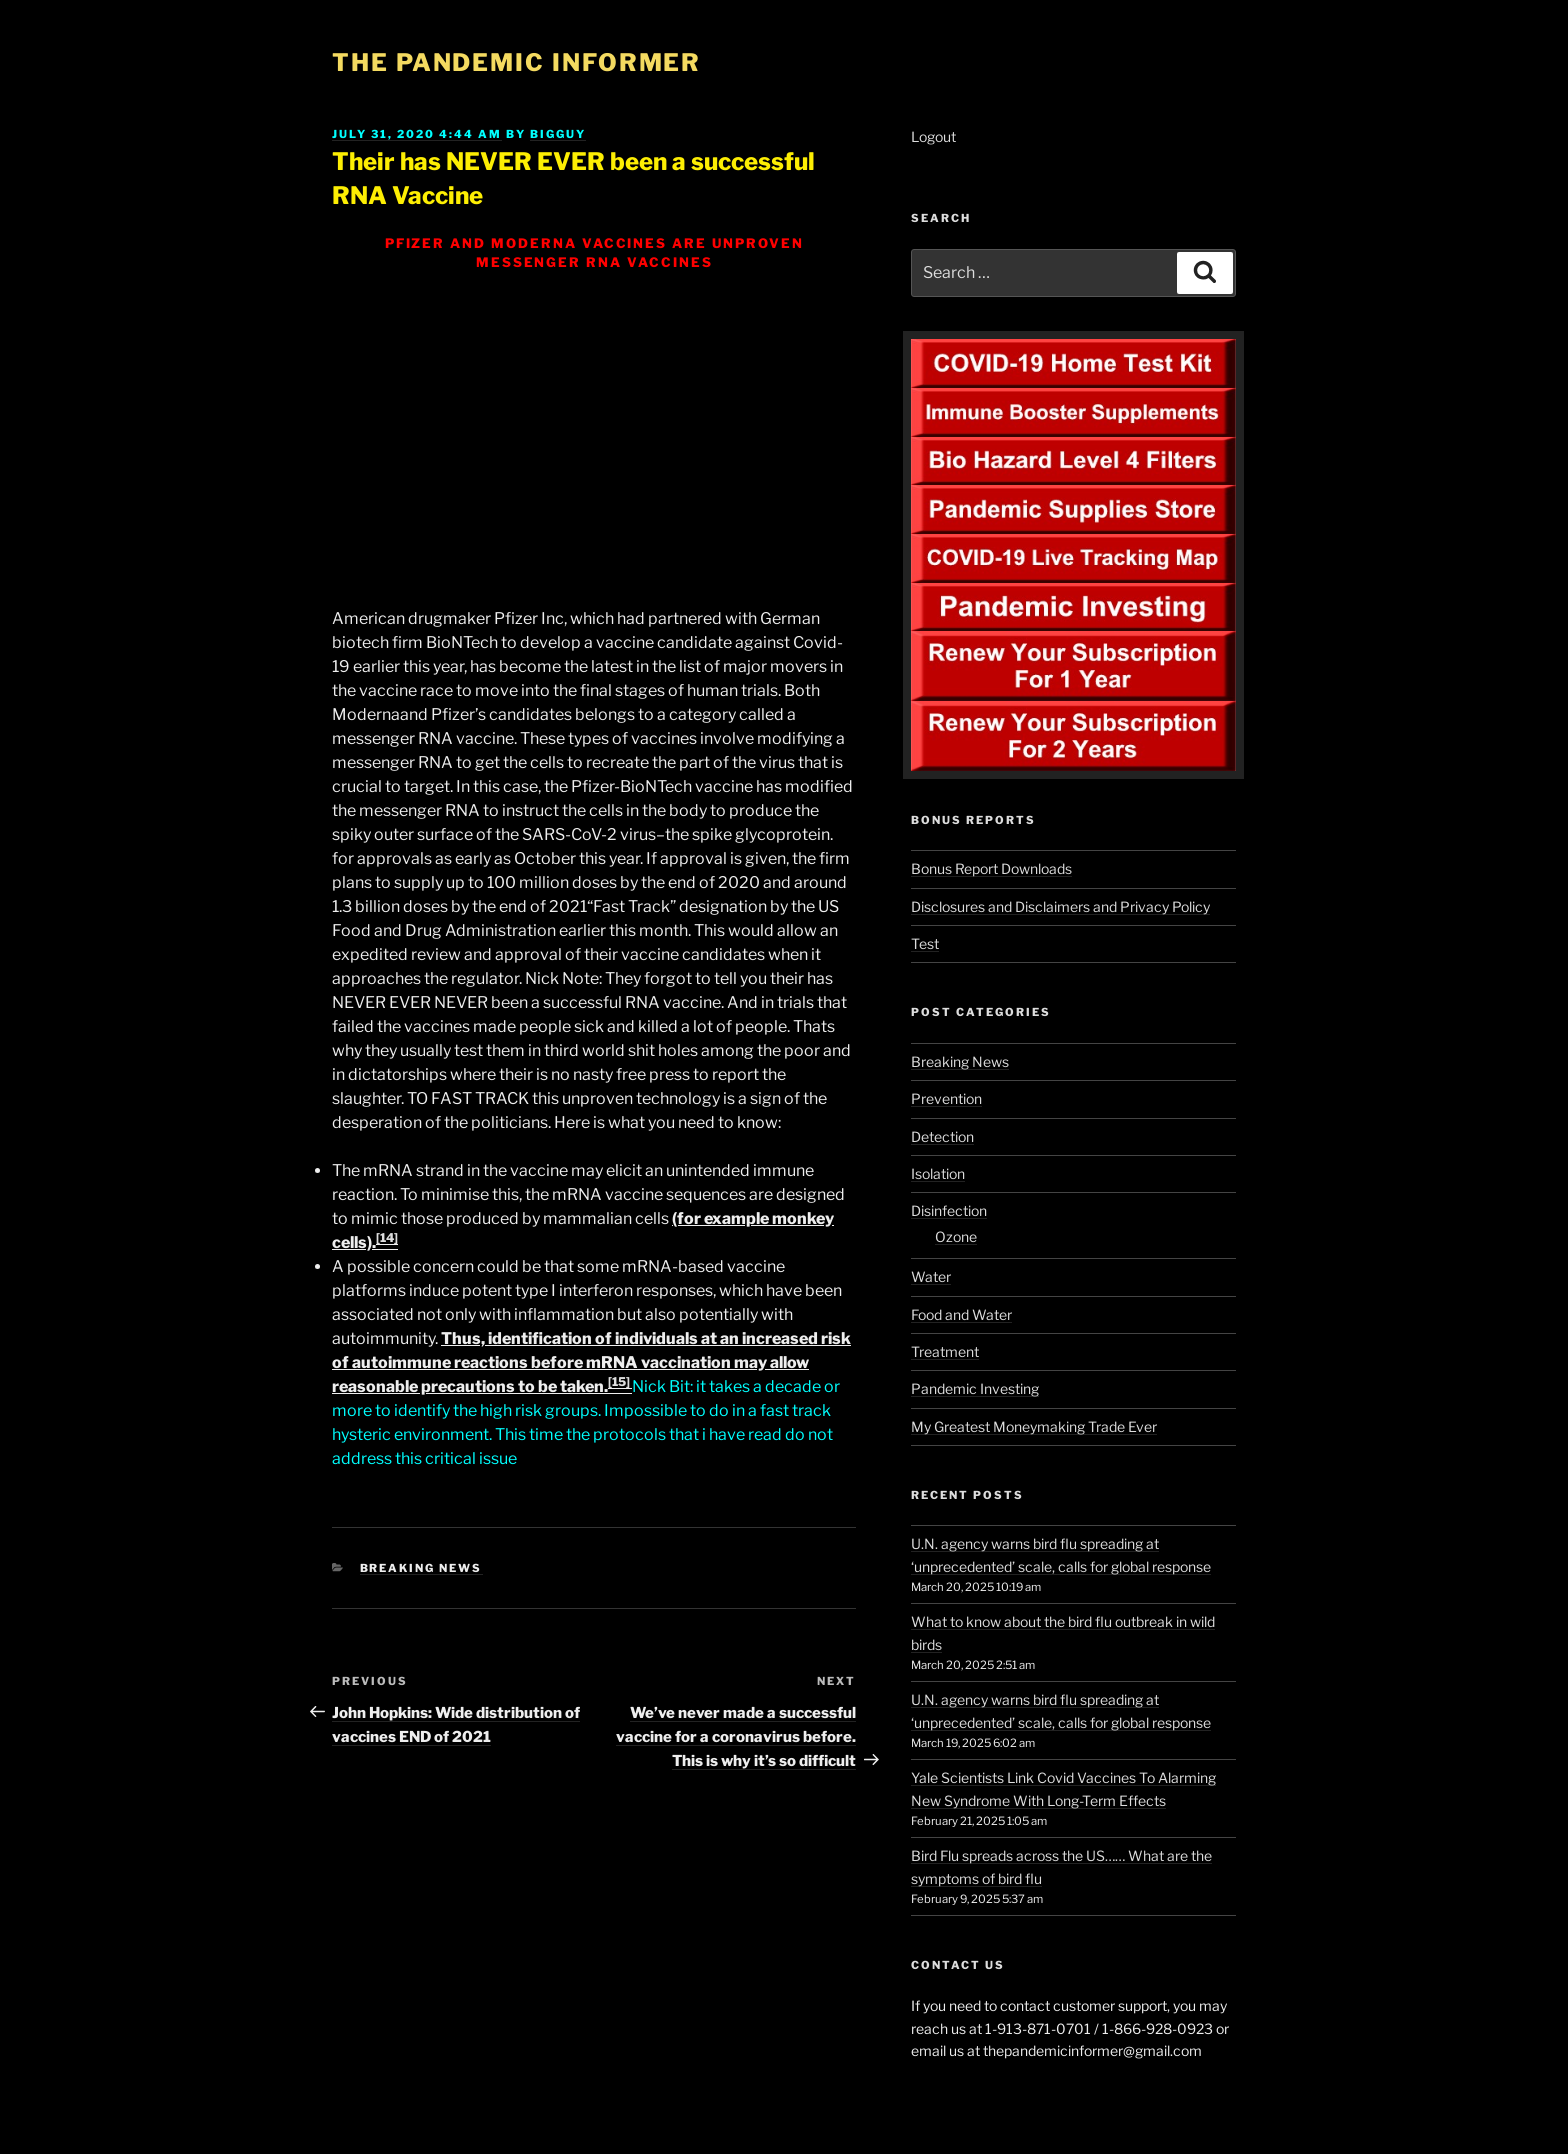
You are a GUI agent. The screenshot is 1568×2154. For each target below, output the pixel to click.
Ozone (956, 1236)
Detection (942, 1136)
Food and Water (961, 1314)
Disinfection (949, 1210)
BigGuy (558, 134)
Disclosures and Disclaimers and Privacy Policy (1060, 906)
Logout (933, 136)
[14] (387, 1237)
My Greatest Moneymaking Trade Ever (1034, 1426)
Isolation (938, 1173)
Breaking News (421, 1568)
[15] (620, 1381)
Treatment (945, 1351)
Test (925, 943)
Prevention (946, 1098)
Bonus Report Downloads (991, 868)
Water (931, 1276)
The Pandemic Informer (516, 62)
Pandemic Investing (975, 1388)
